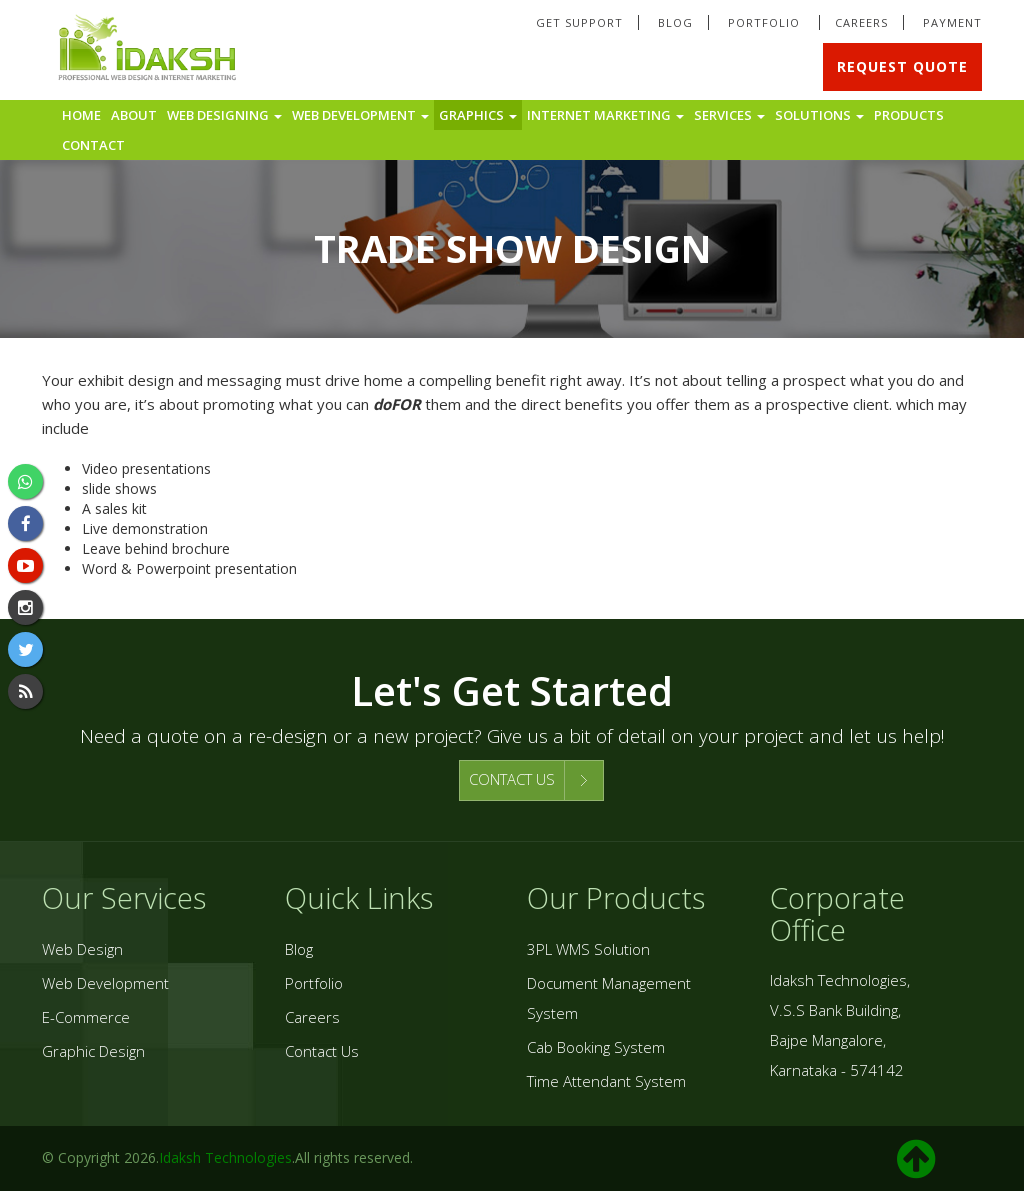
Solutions (819, 115)
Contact (93, 145)
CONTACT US (512, 779)
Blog (675, 22)
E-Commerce (86, 1017)
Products (909, 115)
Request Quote (902, 66)
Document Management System (609, 998)
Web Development (360, 115)
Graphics (478, 115)
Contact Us (322, 1051)
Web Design (82, 949)
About (134, 115)
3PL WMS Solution (588, 949)
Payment (952, 22)
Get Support (579, 22)
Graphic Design (93, 1051)
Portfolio (766, 22)
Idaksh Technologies (225, 1157)
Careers (861, 22)
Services (729, 115)
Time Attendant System (606, 1081)
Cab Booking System (596, 1047)
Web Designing (224, 115)
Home (81, 115)
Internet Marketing (605, 115)
